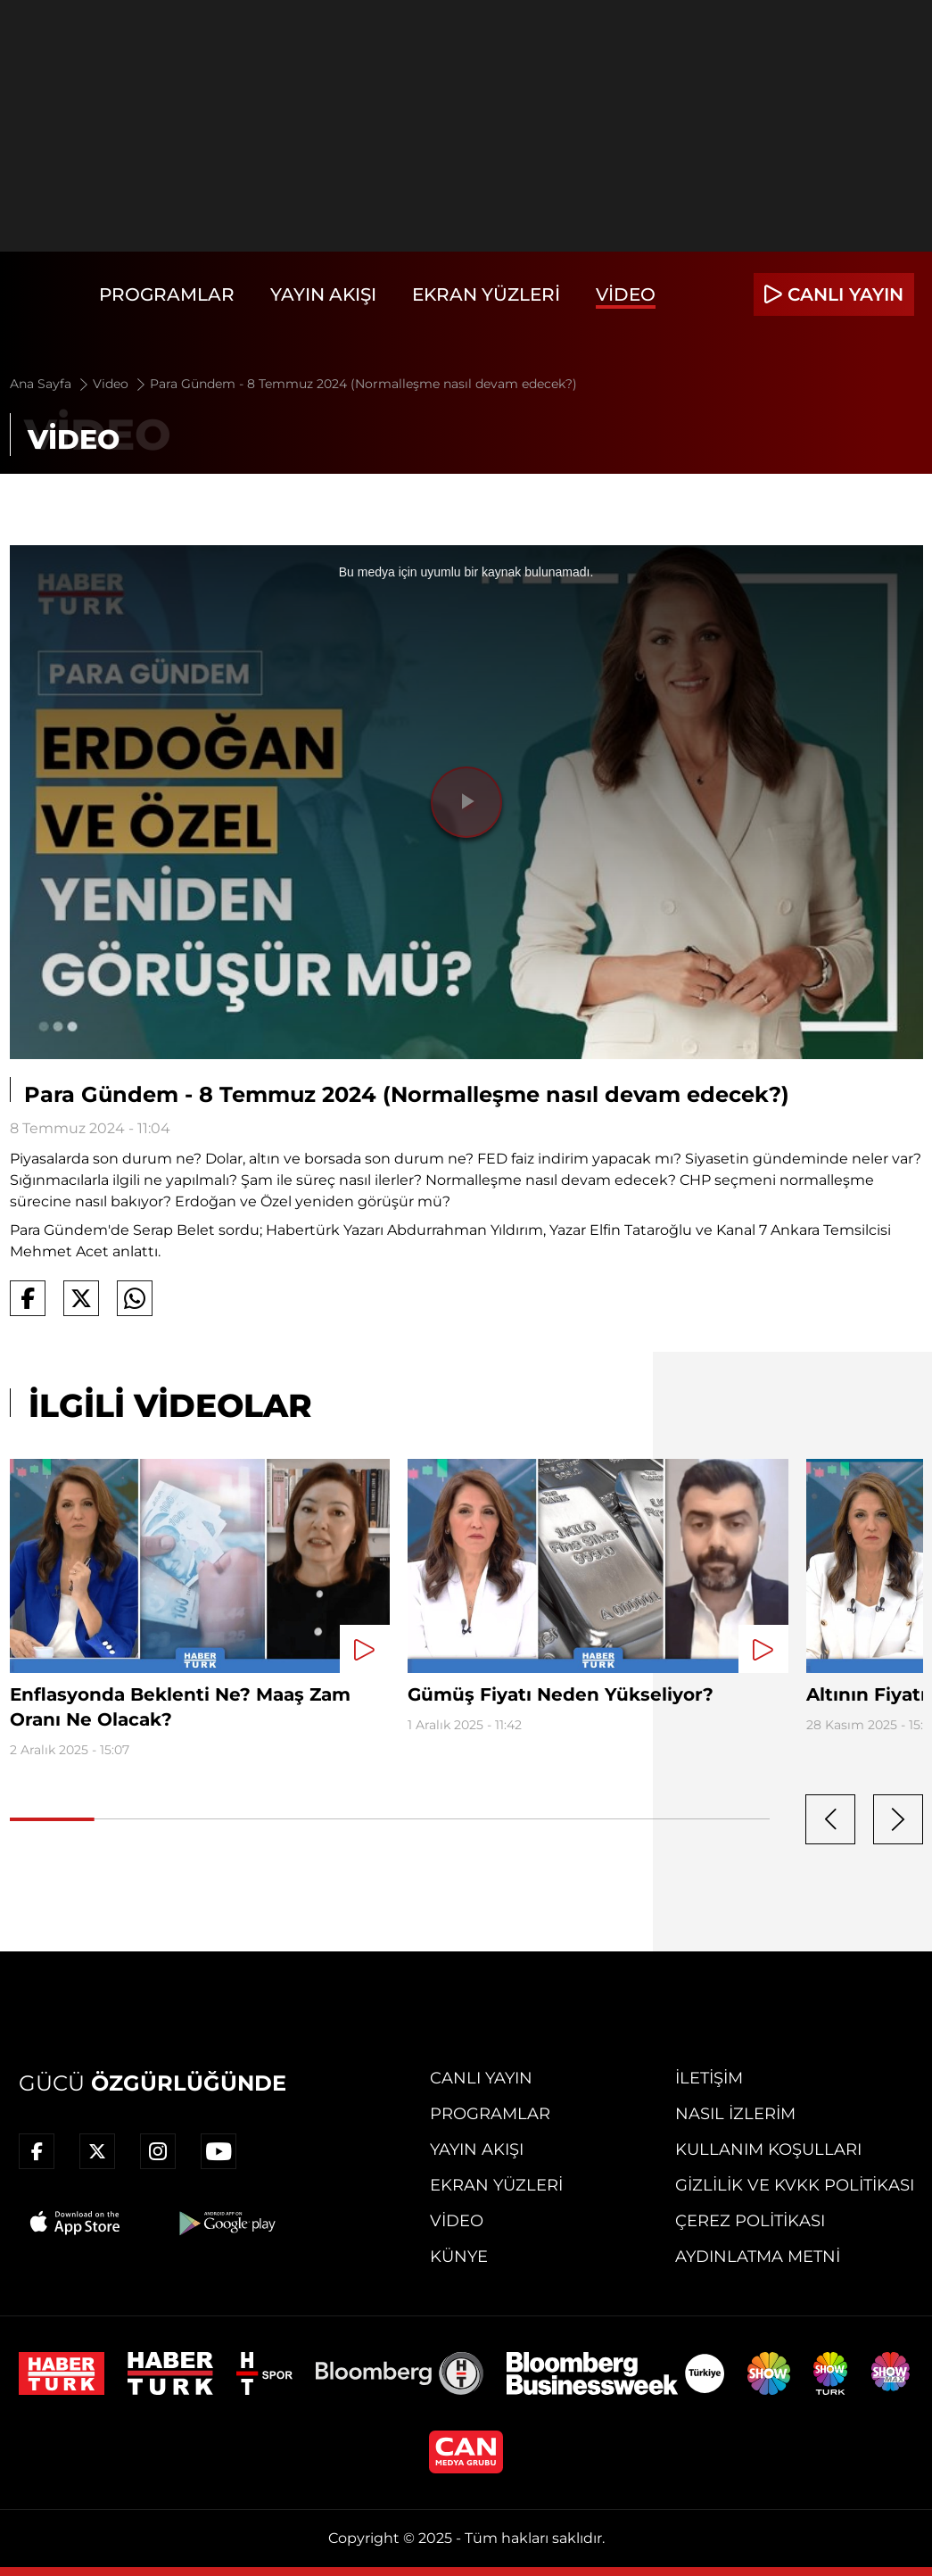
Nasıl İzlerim (735, 2114)
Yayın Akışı (323, 294)
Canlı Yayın (481, 2078)
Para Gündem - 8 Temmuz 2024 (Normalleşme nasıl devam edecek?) (363, 384)
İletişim (709, 2078)
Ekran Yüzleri (486, 294)
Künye (459, 2256)
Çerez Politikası (750, 2221)
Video (626, 294)
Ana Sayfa (50, 384)
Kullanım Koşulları (768, 2149)
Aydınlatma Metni (757, 2256)
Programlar (167, 294)
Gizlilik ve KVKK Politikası (794, 2185)
